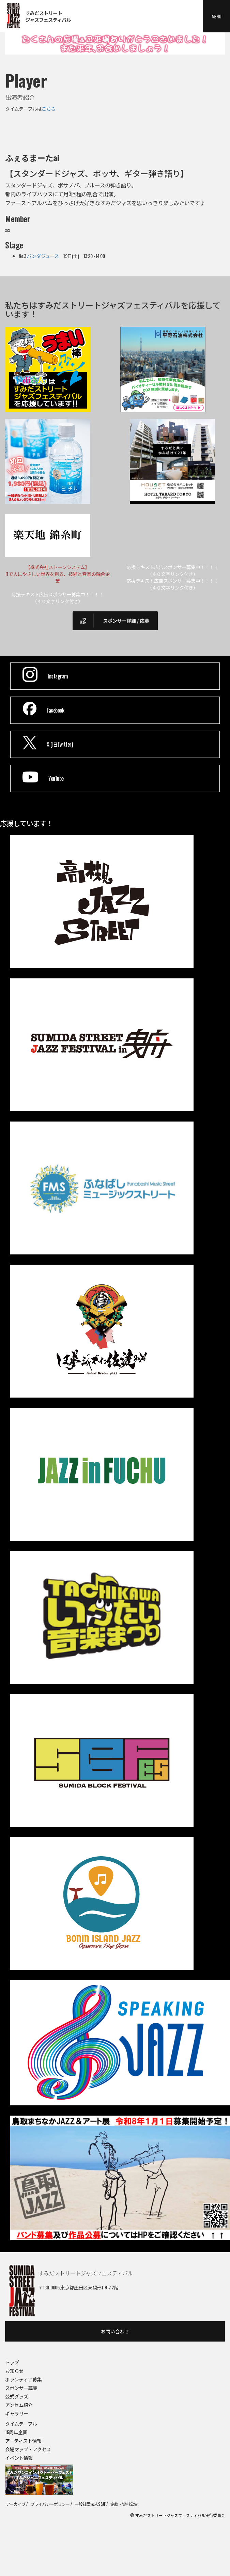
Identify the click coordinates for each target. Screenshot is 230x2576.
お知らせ (14, 2370)
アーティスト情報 (23, 2440)
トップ (12, 2362)
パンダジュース (43, 255)
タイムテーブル (21, 2423)
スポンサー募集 (21, 2387)
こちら (49, 108)
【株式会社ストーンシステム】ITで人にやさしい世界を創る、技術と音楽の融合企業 (57, 573)
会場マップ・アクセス (28, 2449)
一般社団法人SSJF (90, 2504)
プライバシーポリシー (50, 2504)
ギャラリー (16, 2413)
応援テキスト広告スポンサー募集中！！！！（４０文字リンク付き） (172, 570)
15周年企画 (16, 2432)
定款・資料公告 (124, 2504)
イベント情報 (19, 2457)
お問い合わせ (115, 2331)
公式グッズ (16, 2396)
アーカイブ (16, 2504)
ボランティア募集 (23, 2379)
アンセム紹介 (19, 2404)
